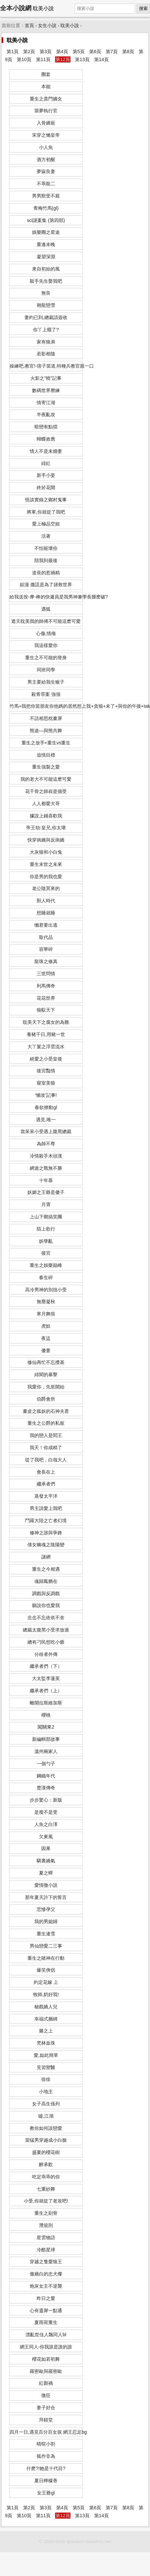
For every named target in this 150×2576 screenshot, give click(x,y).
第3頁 (46, 51)
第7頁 (112, 51)
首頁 (29, 25)
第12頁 (63, 59)
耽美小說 (69, 25)
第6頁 (95, 51)
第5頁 (79, 51)
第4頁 (62, 51)
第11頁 (43, 59)
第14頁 (101, 59)
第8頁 (128, 51)
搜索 (143, 8)
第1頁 (13, 51)
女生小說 (47, 25)
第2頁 (29, 51)
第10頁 (24, 59)
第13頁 (82, 59)
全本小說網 (15, 8)
